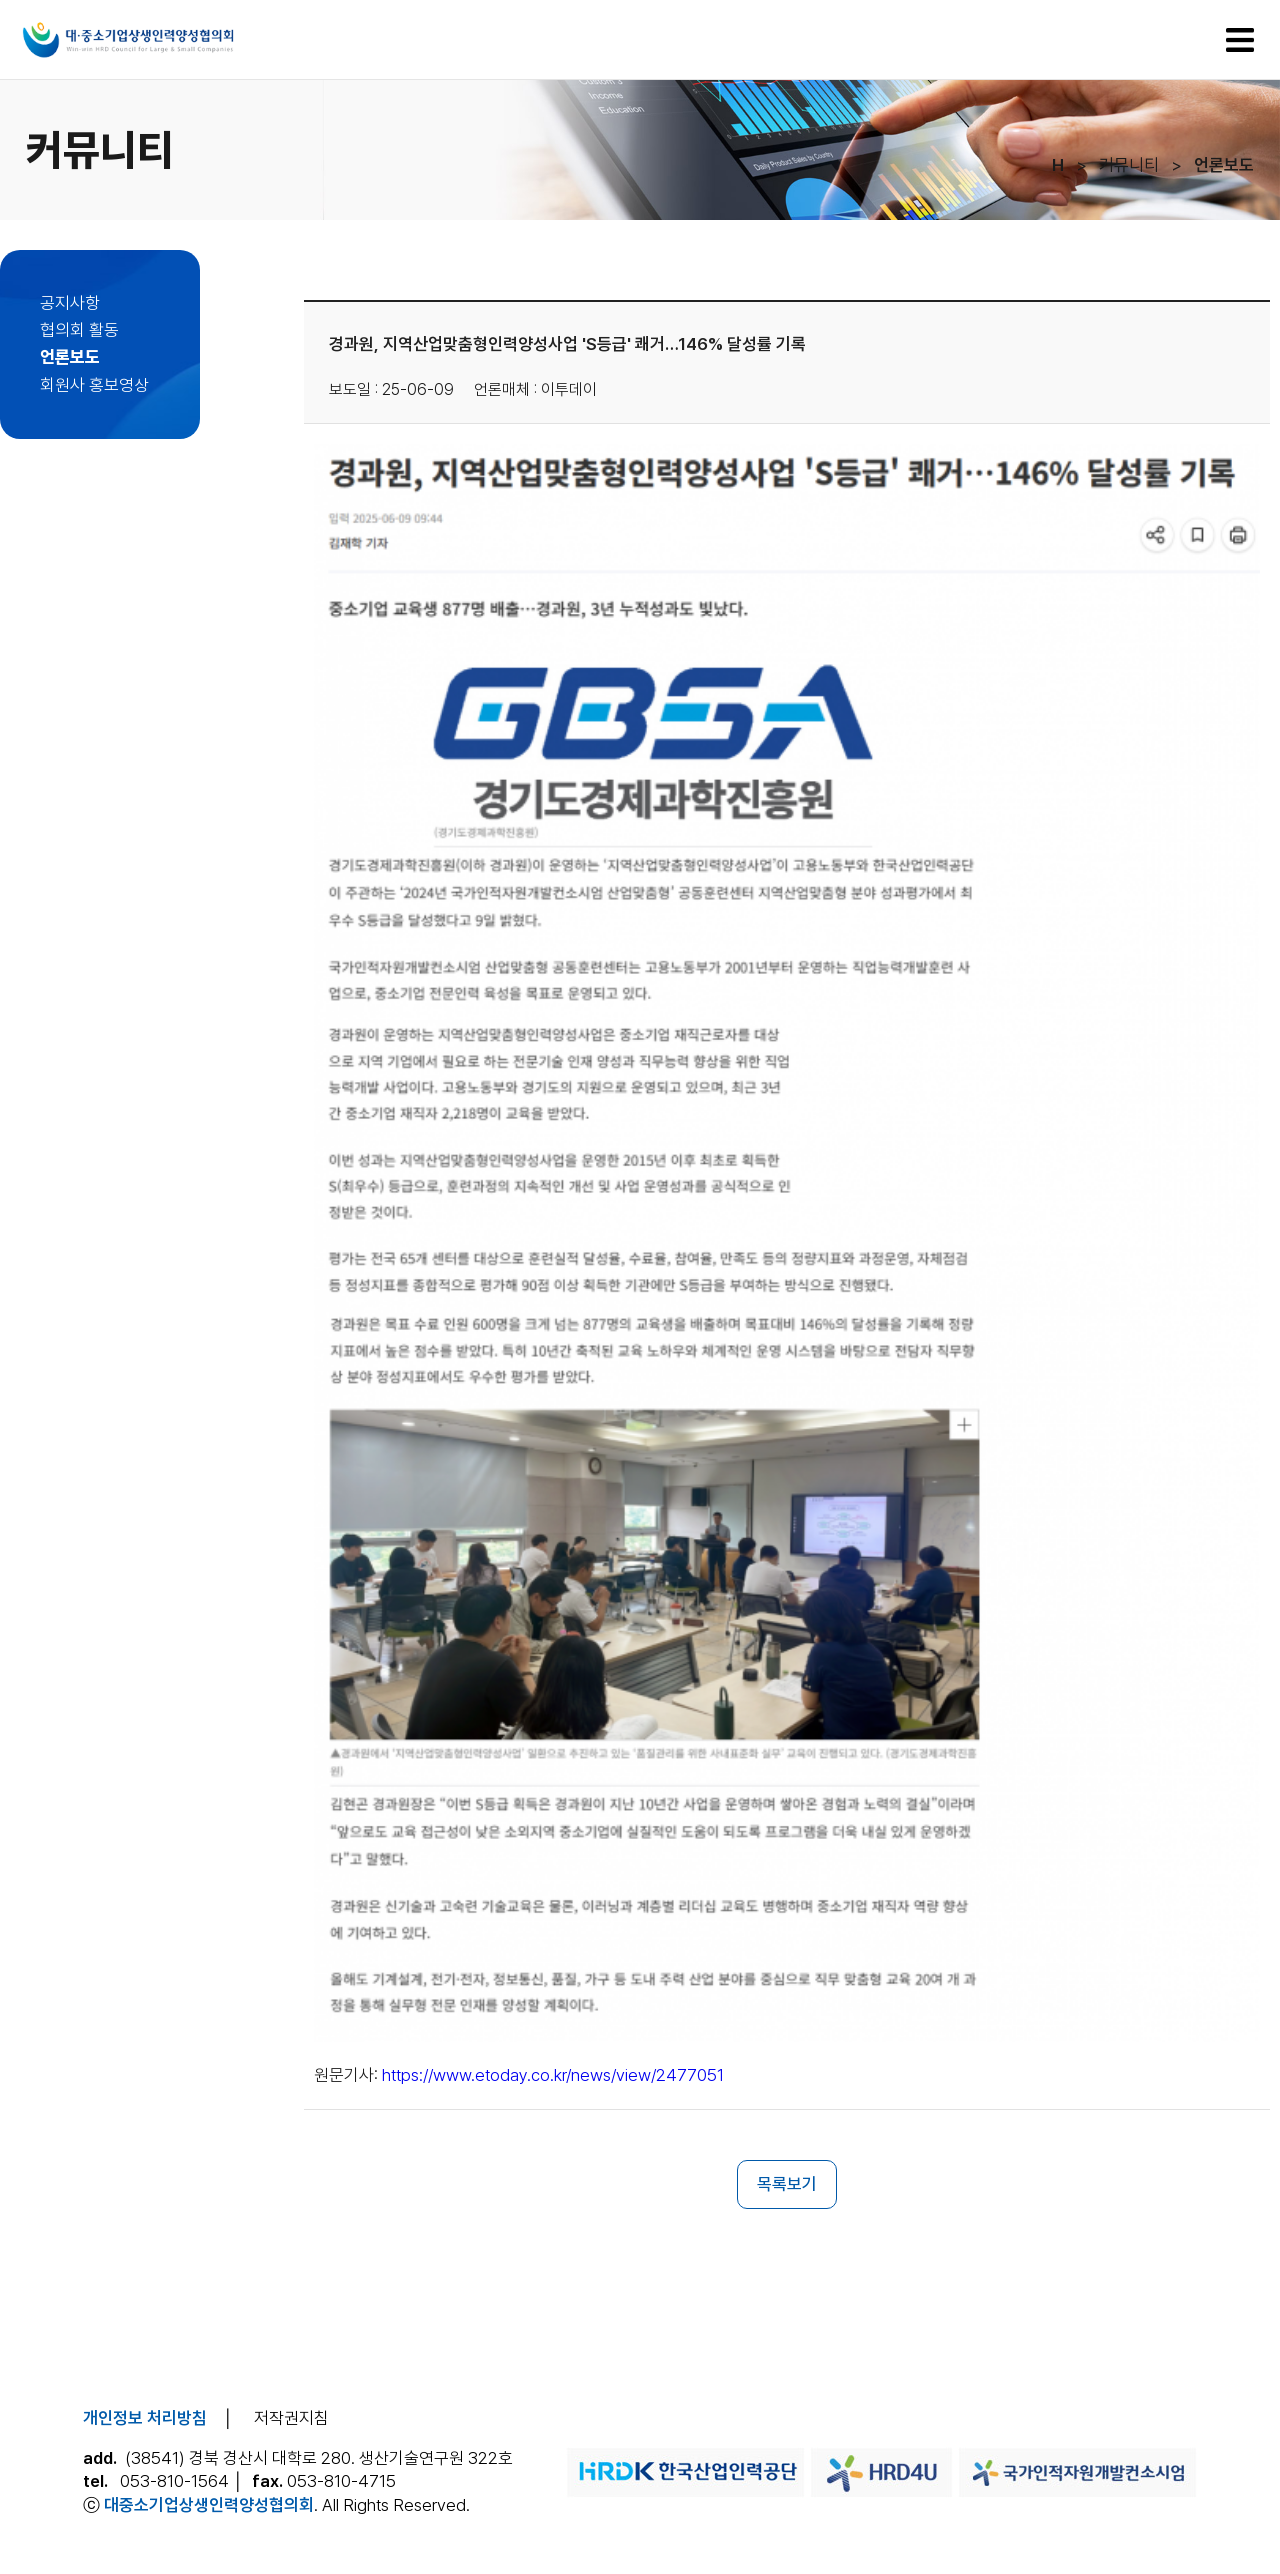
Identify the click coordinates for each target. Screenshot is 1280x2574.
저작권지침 (291, 2418)
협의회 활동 (79, 330)
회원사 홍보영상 (94, 385)
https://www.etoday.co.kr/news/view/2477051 (553, 2075)
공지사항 (70, 303)
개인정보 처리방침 (145, 2418)
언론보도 (70, 357)
